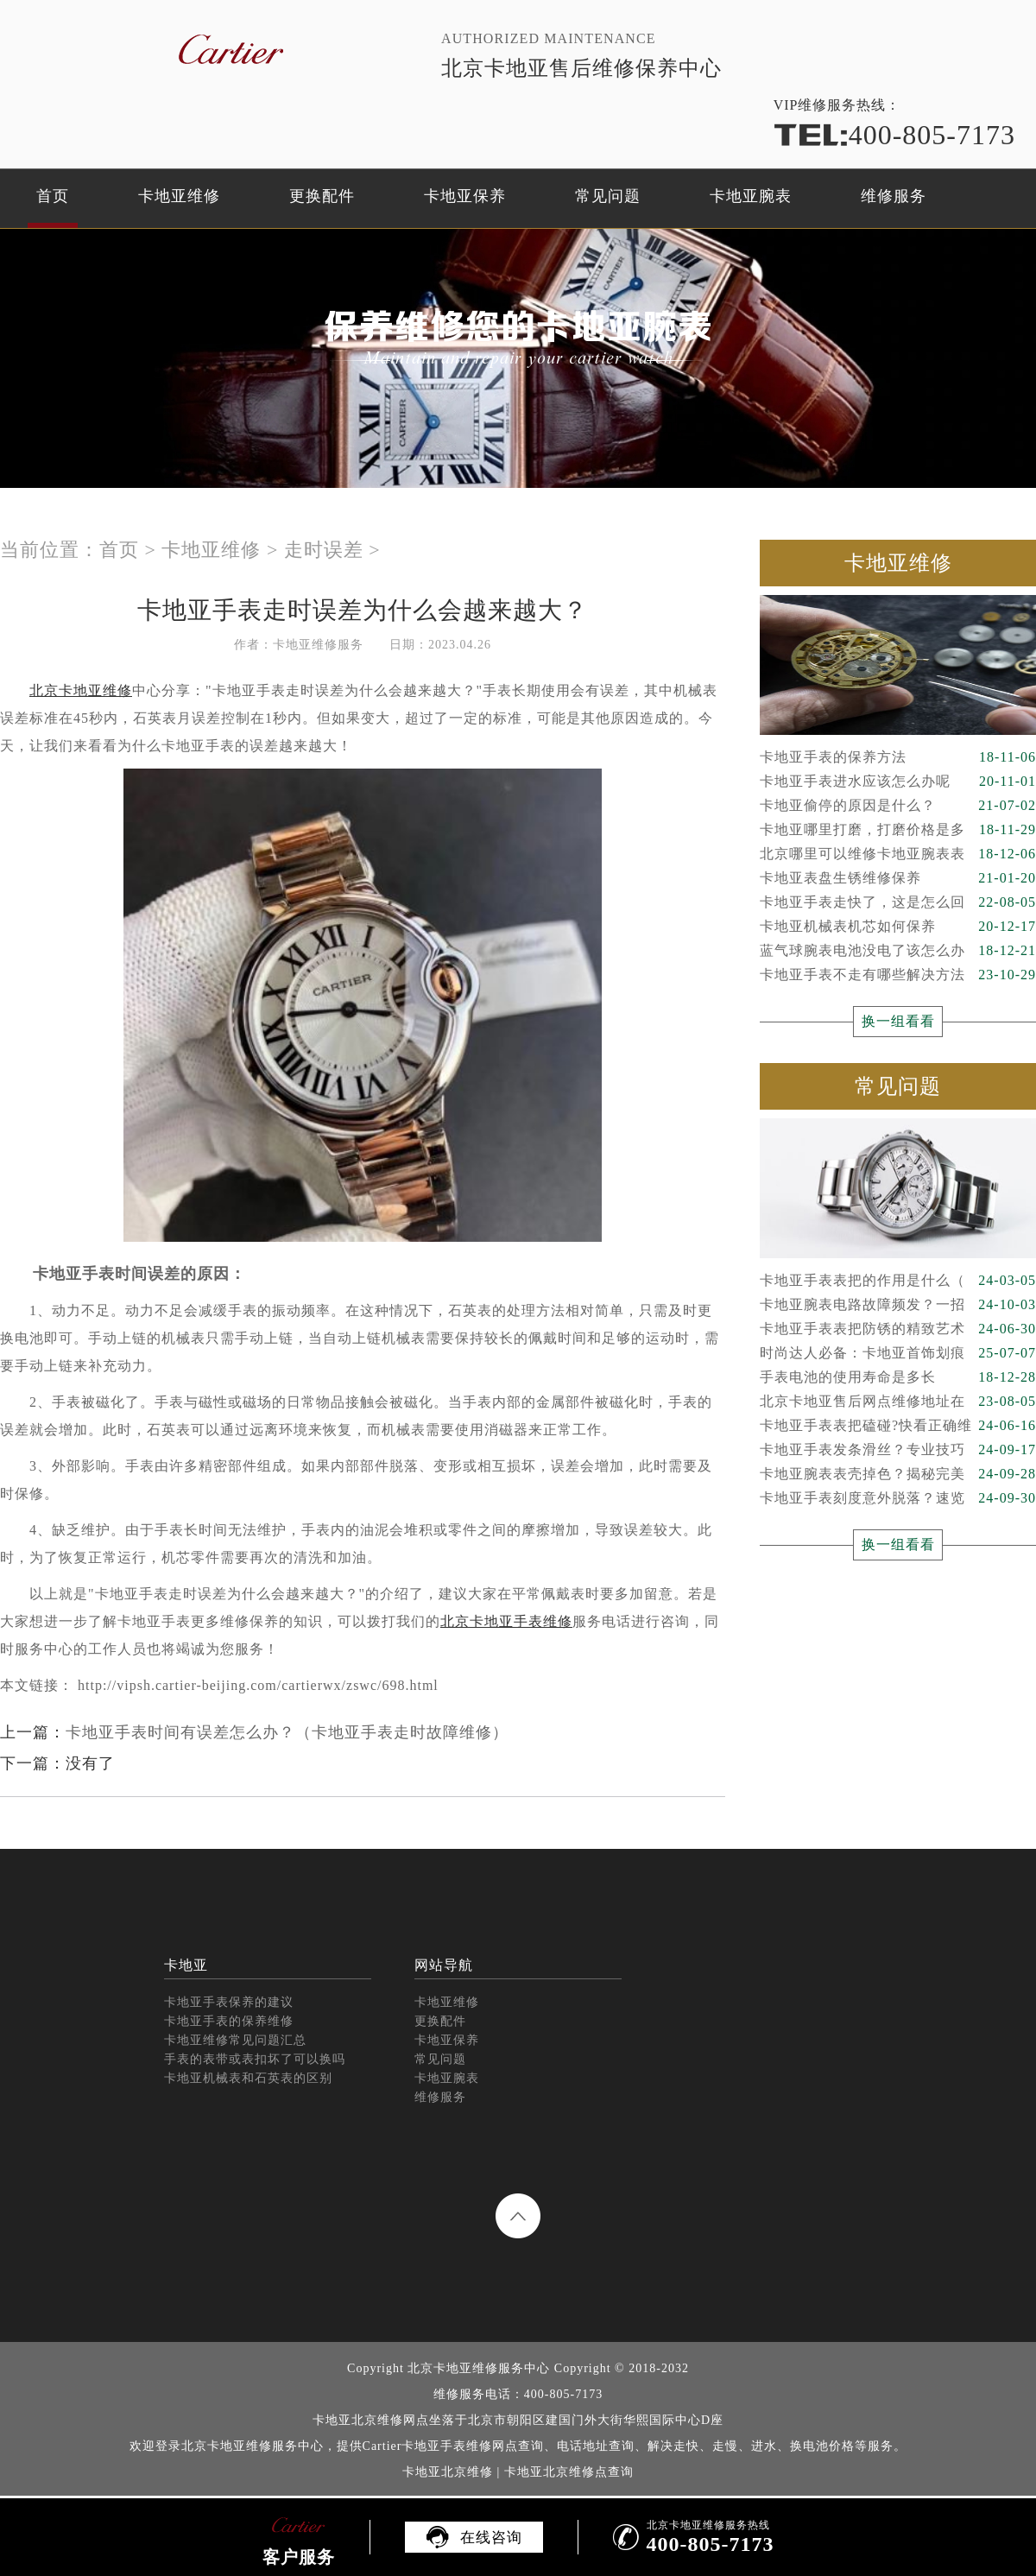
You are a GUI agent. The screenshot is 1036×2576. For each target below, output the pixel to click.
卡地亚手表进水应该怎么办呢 (898, 781)
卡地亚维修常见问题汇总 (235, 2040)
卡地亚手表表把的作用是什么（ (898, 1281)
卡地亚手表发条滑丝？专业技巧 (898, 1450)
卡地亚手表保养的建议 (229, 2002)
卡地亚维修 (179, 196)
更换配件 (322, 196)
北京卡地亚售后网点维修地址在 (898, 1401)
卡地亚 (186, 1965)
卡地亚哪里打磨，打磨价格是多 (898, 830)
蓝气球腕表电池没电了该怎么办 (898, 951)
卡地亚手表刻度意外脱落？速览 (898, 1498)
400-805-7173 (894, 134)
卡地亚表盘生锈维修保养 (898, 878)
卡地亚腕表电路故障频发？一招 (898, 1305)
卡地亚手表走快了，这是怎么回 (898, 902)
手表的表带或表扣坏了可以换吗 (254, 2059)
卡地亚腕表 (751, 196)
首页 (52, 196)
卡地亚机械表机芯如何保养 (898, 927)
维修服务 (893, 196)
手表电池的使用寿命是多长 (898, 1377)
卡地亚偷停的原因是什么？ (898, 806)
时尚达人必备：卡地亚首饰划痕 (898, 1353)
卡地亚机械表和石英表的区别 (248, 2078)
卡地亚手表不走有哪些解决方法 (898, 975)
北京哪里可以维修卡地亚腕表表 (898, 854)
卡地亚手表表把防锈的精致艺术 (898, 1329)
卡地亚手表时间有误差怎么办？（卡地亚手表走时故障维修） (287, 1732)
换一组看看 (898, 1021)
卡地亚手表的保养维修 (229, 2021)
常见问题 (608, 196)
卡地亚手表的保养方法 (898, 757)
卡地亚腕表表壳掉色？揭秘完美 (898, 1474)
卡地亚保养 (465, 196)
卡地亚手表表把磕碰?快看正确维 (898, 1426)
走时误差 (323, 549)
